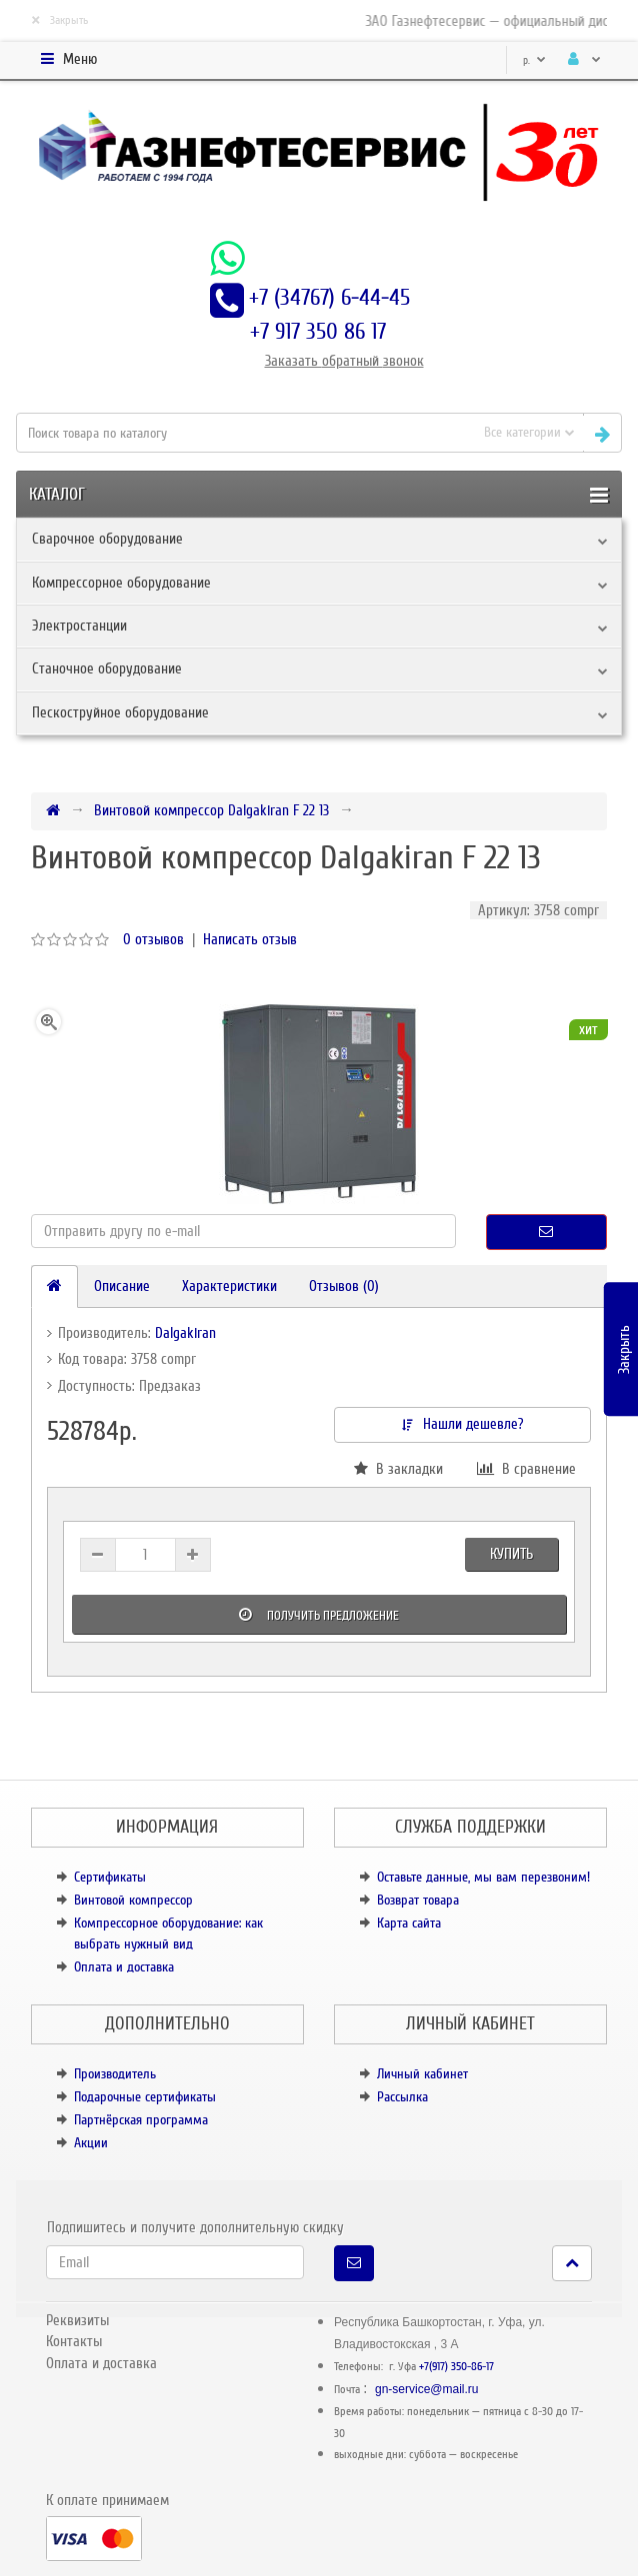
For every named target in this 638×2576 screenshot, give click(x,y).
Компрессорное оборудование (121, 583)
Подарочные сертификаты (145, 2096)
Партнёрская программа (141, 2119)
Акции (91, 2142)
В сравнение (526, 1469)
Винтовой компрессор (133, 1900)
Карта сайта (409, 1923)
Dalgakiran (185, 1333)
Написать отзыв (250, 939)
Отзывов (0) (344, 1286)
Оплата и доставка (124, 1966)
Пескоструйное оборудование (120, 712)
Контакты (74, 2341)
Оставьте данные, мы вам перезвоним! (483, 1877)
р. (534, 60)
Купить (511, 1554)
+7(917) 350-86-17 (456, 2366)
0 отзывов (153, 939)
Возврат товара (418, 1900)
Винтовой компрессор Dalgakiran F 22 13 (211, 810)
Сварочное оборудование (107, 539)
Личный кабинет (422, 2073)
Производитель (115, 2073)
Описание (122, 1286)
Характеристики (229, 1286)
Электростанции (79, 626)
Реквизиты (77, 2320)
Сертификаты (110, 1877)
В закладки (398, 1469)
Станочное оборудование (107, 668)
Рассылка (402, 2096)
